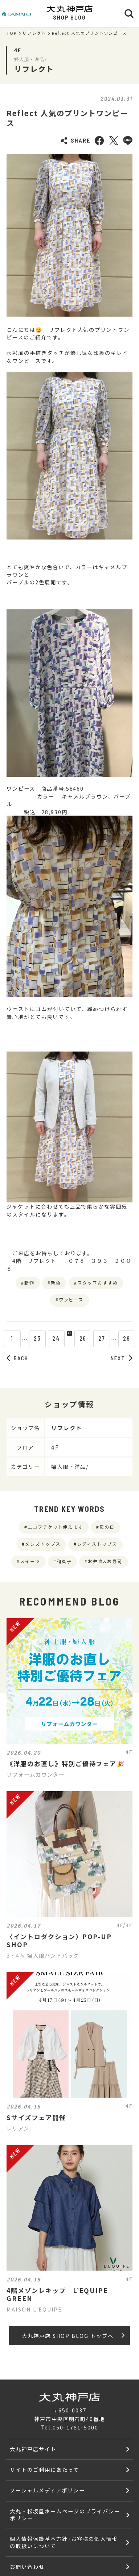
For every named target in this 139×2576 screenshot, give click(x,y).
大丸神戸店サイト (33, 2449)
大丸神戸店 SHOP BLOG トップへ (73, 2335)
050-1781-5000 (75, 2427)
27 (107, 1338)
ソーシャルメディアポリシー (47, 2490)
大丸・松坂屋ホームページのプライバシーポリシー (65, 2514)
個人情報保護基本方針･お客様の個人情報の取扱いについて (63, 2542)
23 (32, 1338)
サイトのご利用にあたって (44, 2469)
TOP (12, 33)
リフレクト (34, 33)
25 (69, 1338)
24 (50, 1338)
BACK (17, 1358)
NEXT (121, 1358)
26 (88, 1338)
